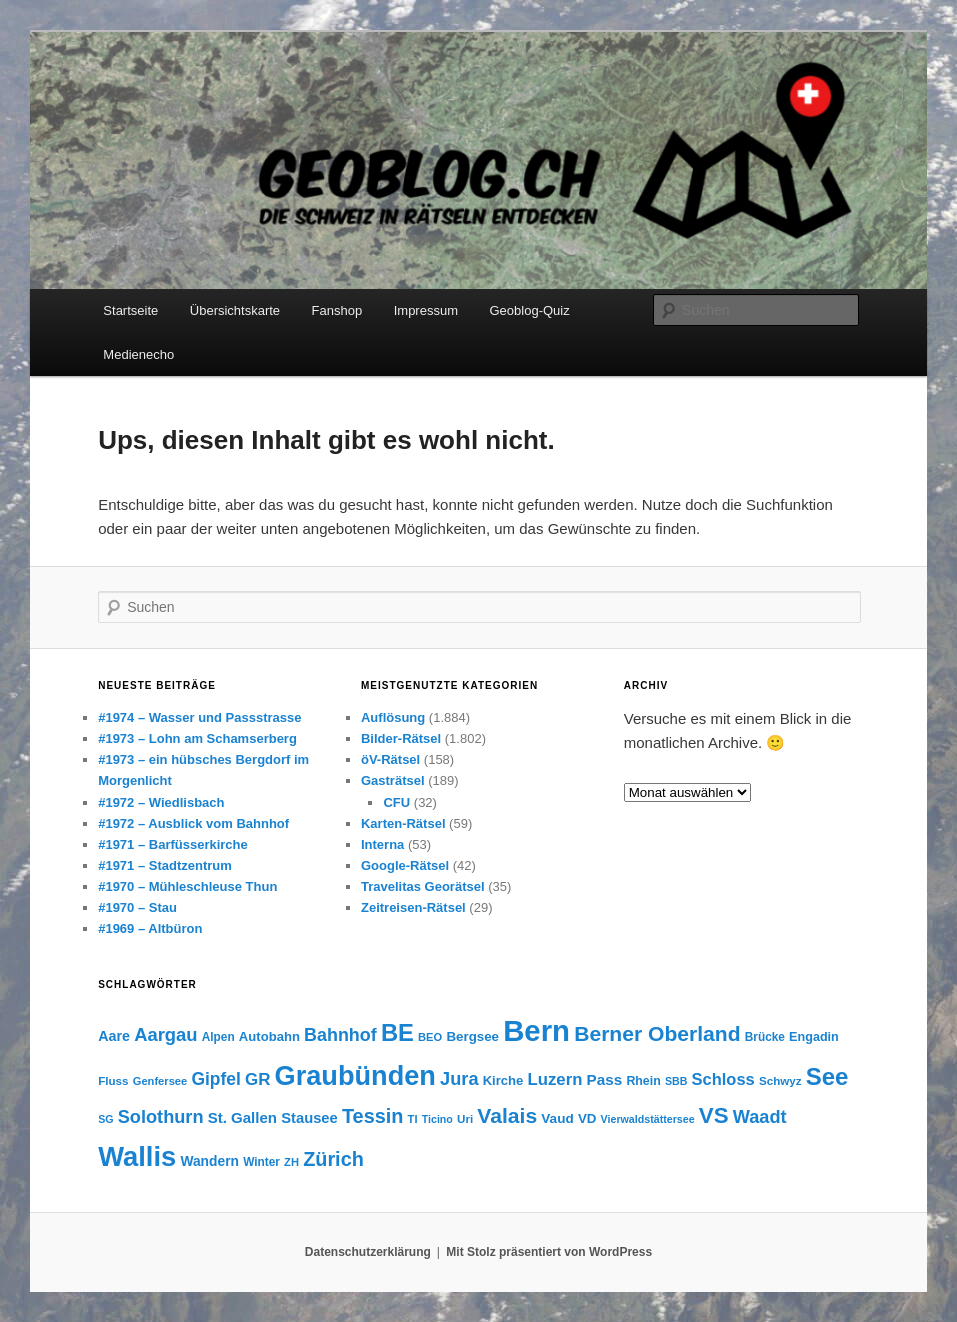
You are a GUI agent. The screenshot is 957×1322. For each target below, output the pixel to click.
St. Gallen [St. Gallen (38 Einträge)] (242, 1117)
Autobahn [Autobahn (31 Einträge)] (269, 1036)
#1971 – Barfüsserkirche (173, 844)
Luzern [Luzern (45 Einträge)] (555, 1079)
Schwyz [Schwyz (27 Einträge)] (780, 1080)
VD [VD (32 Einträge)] (587, 1118)
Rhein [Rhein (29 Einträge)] (643, 1081)
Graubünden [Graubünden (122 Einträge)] (355, 1075)
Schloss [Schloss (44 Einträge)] (723, 1079)
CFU (396, 802)
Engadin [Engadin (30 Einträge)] (814, 1037)
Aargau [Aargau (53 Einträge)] (165, 1034)
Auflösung (393, 717)
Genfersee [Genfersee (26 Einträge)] (160, 1081)
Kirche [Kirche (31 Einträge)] (503, 1080)
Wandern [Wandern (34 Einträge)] (209, 1161)
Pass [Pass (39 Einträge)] (605, 1079)
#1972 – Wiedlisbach (161, 802)
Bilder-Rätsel (401, 738)
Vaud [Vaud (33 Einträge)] (557, 1118)
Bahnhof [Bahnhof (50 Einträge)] (340, 1035)
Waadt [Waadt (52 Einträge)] (760, 1117)
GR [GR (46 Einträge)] (257, 1079)
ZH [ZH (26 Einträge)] (291, 1162)
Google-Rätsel (405, 865)
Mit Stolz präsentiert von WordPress (549, 1252)
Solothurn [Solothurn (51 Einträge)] (161, 1117)
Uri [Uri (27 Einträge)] (465, 1118)
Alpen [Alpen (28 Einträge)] (218, 1037)
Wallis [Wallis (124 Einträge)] (137, 1156)
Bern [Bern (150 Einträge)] (536, 1030)
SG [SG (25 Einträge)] (105, 1119)
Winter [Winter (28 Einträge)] (261, 1162)
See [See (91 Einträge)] (827, 1076)
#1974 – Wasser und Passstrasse (199, 717)
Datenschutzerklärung (368, 1252)
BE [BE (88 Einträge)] (397, 1032)
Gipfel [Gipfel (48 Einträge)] (215, 1079)
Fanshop (337, 310)
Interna (382, 844)
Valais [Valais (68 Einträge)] (507, 1115)
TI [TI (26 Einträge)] (413, 1119)
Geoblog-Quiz (529, 310)
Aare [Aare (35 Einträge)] (114, 1036)
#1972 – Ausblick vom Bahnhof (193, 823)
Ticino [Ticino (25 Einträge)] (437, 1119)
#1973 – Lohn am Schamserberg (197, 738)
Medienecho (138, 354)
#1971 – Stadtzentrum (165, 865)
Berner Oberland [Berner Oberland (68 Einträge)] (657, 1033)
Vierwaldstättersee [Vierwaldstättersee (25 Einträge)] (648, 1119)
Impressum (426, 310)
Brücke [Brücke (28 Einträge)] (765, 1037)
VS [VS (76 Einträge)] (714, 1115)
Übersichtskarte (235, 310)
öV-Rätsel (390, 759)
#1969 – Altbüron (150, 928)
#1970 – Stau (137, 907)
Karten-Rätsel (403, 823)
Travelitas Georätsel (423, 886)
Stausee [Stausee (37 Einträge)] (309, 1118)
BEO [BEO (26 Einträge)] (430, 1037)
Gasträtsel (393, 780)
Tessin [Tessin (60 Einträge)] (372, 1116)
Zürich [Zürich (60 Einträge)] (333, 1159)
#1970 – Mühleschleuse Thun (187, 886)
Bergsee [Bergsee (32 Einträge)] (472, 1036)
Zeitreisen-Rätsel (413, 907)
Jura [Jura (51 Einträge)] (459, 1079)
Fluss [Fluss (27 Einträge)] (113, 1080)
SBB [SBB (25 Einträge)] (676, 1081)
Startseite (130, 310)
